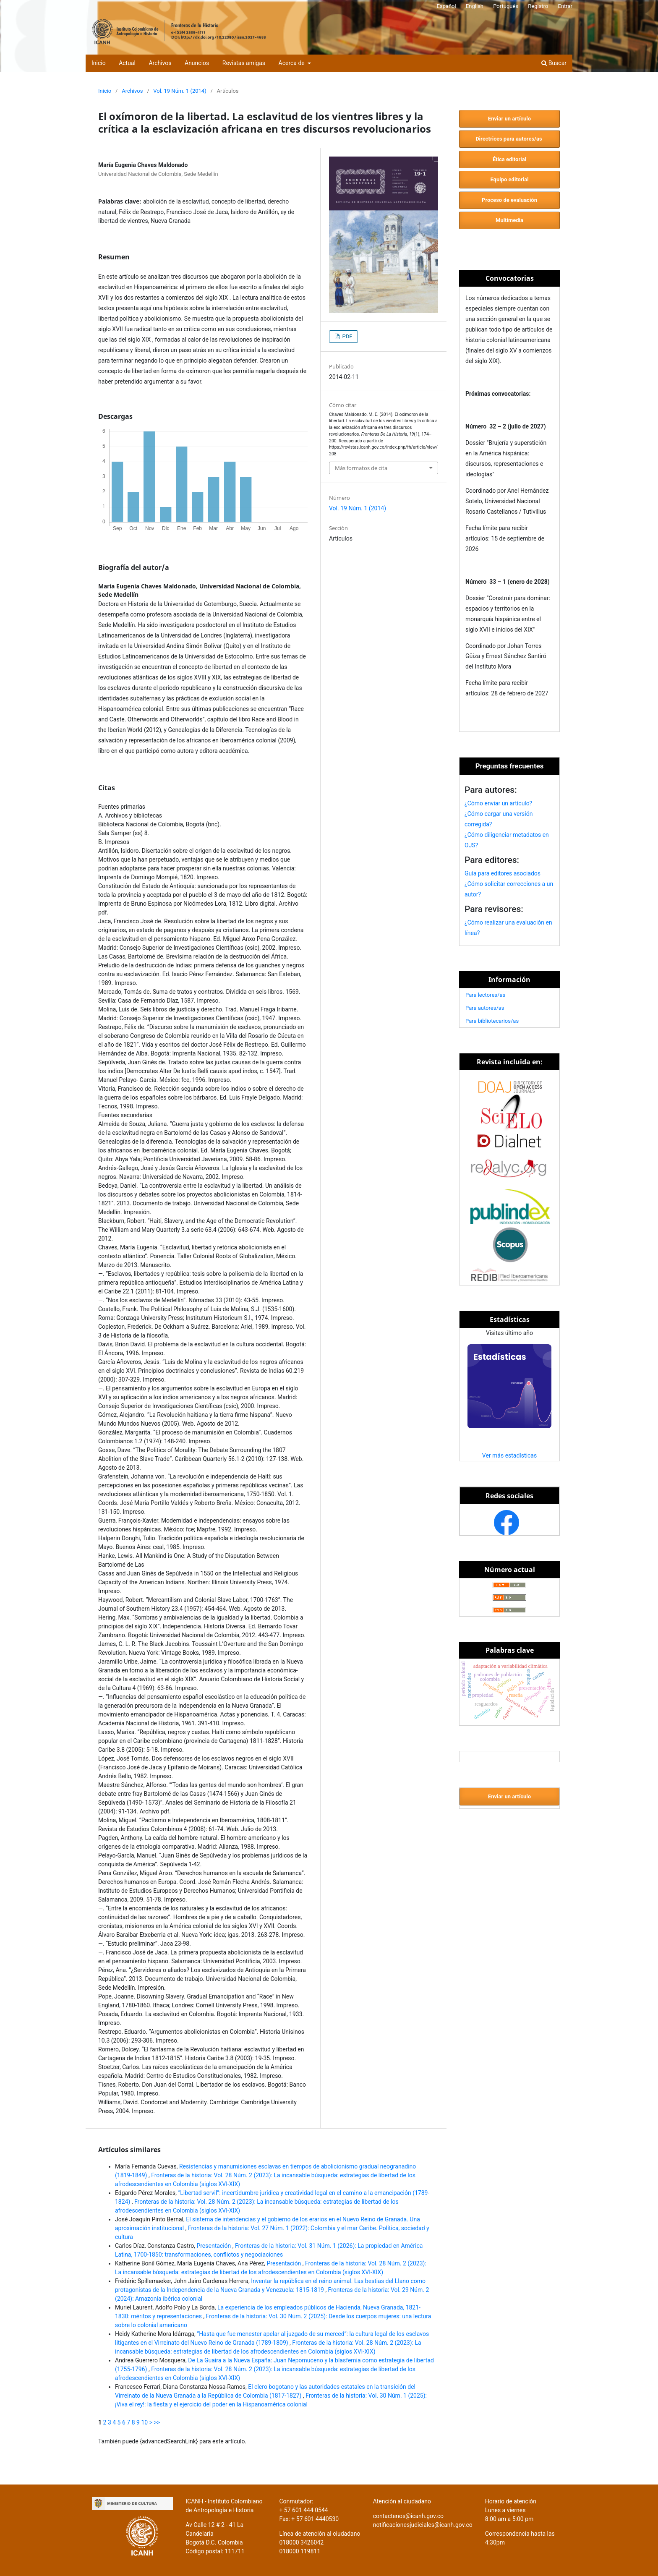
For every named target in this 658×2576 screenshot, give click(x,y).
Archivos (160, 63)
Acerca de (292, 63)
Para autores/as (484, 1008)
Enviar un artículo (509, 118)
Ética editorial (509, 159)
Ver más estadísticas (509, 1455)
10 (144, 2422)
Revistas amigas (243, 63)
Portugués (505, 6)
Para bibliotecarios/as (492, 1021)
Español (446, 6)
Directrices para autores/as (509, 139)
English (474, 6)
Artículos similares (129, 2149)
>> (157, 2422)
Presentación (214, 2245)
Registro (538, 6)
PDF (346, 336)
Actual (127, 63)
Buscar (554, 63)
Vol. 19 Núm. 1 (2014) (179, 91)
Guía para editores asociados (502, 873)
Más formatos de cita (361, 468)
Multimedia (509, 220)
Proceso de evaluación (509, 200)
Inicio (98, 63)
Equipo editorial (509, 179)
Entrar (565, 6)
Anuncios (197, 63)
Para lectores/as (485, 995)
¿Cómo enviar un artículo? (498, 803)
